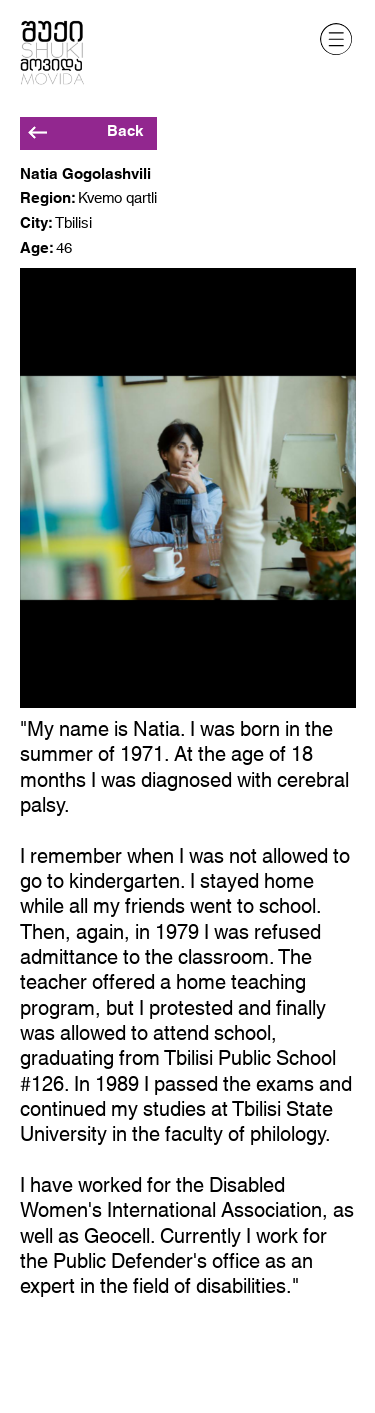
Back (125, 131)
